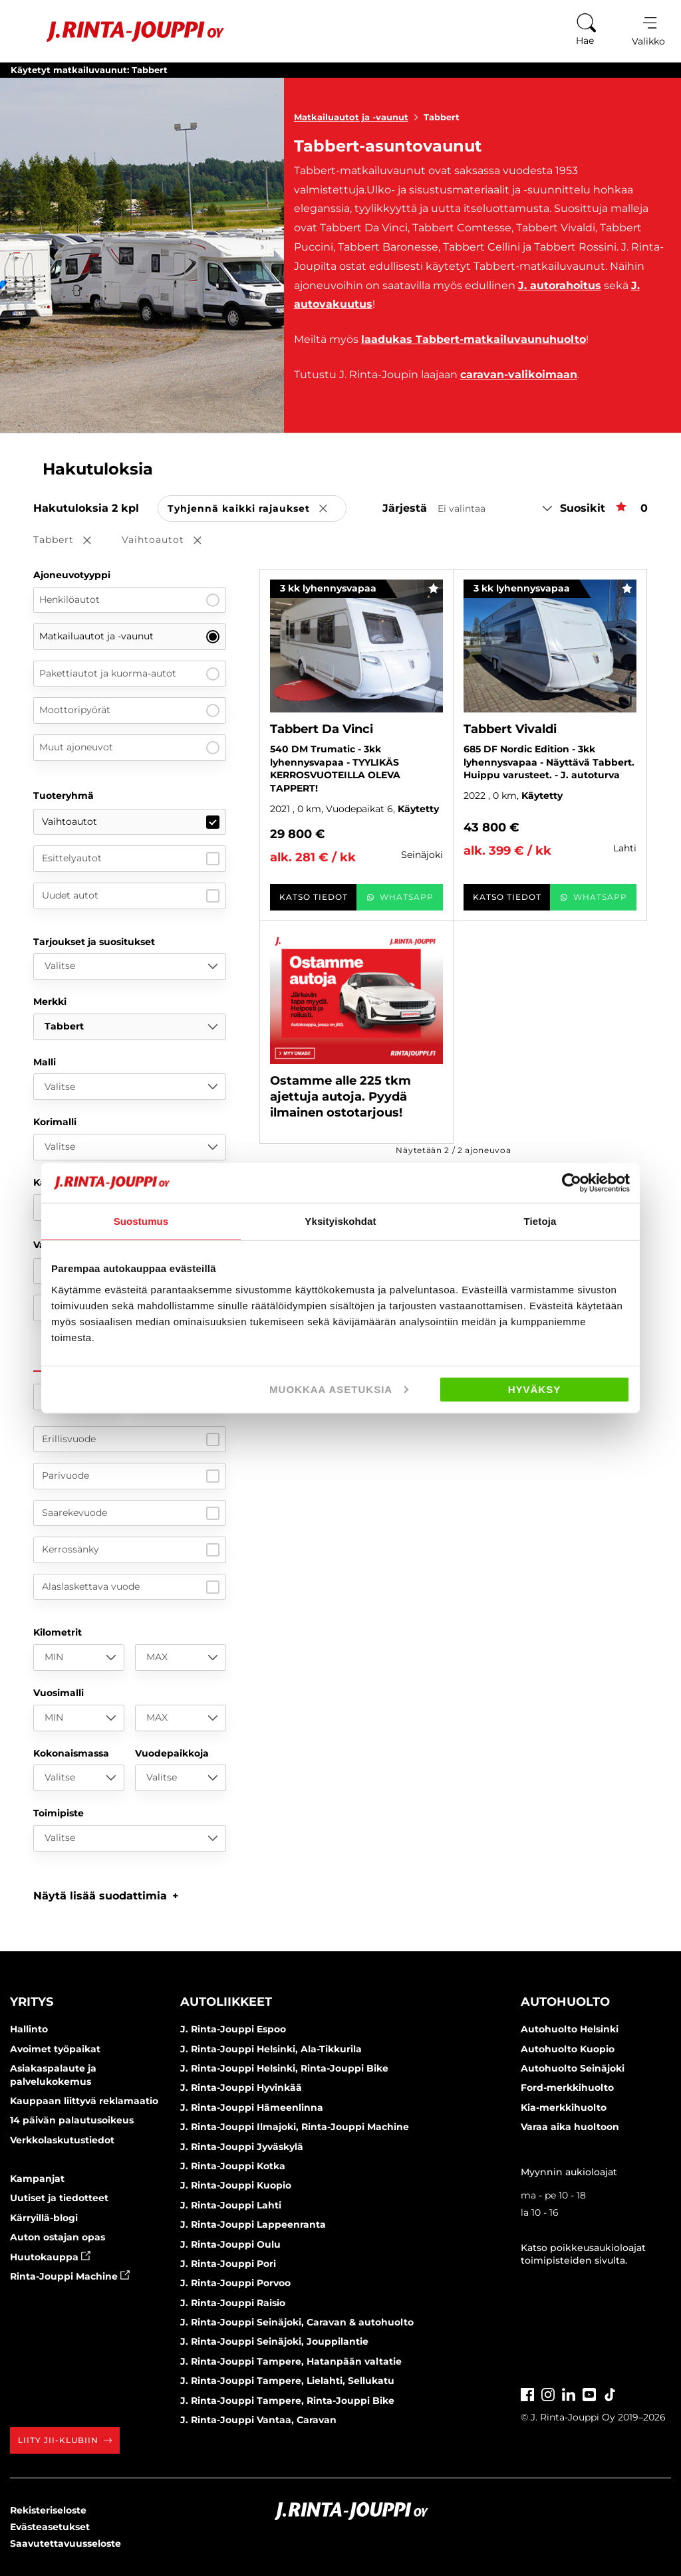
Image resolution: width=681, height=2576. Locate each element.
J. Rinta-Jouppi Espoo (233, 2029)
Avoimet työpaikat (55, 2049)
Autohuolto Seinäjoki (572, 2068)
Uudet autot (130, 896)
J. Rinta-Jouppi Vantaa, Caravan (258, 2420)
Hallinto (29, 2029)
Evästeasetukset (50, 2527)
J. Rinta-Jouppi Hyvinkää (241, 2087)
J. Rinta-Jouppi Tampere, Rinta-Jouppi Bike (287, 2401)
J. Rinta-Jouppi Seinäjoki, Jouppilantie (274, 2341)
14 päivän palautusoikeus (72, 2120)
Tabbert (442, 117)
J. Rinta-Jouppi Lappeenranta (253, 2224)
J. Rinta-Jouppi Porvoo (235, 2283)
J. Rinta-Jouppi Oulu (230, 2244)
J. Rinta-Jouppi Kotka (232, 2166)
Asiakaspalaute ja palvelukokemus (53, 2075)
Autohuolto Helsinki (569, 2029)
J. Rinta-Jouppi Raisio (232, 2303)
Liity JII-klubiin (65, 2440)
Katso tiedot (313, 897)
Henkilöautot (129, 600)
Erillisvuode (130, 1439)
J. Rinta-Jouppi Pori (228, 2264)
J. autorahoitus (559, 285)
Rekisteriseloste (48, 2510)
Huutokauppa (50, 2257)
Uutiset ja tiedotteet (59, 2198)
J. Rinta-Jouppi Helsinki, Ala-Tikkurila (271, 2049)
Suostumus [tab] (141, 1221)
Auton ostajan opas (57, 2237)
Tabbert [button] (71, 541)
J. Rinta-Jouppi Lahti (230, 2205)
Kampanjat (37, 2179)
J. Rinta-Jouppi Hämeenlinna (251, 2107)
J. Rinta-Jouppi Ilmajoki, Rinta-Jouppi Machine (294, 2127)
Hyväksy (534, 1388)
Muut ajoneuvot (129, 747)
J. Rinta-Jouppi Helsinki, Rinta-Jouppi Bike (284, 2068)
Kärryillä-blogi (44, 2218)
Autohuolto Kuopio (567, 2049)
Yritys (31, 2001)
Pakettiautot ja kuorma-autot (129, 674)
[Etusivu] (118, 31)
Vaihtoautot (130, 822)
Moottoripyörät (129, 710)
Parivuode (130, 1476)
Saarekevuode (130, 1513)
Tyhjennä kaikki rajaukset (257, 509)
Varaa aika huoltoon (570, 2127)
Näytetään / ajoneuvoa (453, 1150)
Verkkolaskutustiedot (62, 2140)
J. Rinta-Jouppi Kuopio (235, 2185)
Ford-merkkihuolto (567, 2087)
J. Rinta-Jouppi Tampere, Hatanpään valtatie (291, 2361)
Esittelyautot (130, 858)
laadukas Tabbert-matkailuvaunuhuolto (473, 339)
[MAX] (180, 1657)
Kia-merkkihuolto (564, 2107)
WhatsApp (400, 897)
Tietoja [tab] (540, 1221)
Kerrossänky (130, 1549)
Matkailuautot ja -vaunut (359, 117)
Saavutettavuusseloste (65, 2543)
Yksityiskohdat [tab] (340, 1221)
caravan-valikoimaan (518, 374)
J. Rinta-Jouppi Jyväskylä (241, 2147)
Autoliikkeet (226, 2001)
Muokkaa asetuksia (338, 1388)
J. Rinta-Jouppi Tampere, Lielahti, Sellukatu (287, 2381)
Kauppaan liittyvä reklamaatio (84, 2101)
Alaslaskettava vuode (130, 1587)
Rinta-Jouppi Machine (70, 2276)
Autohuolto (565, 2001)
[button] (106, 1895)
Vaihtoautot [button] (171, 541)
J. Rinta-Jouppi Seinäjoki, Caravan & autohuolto (297, 2322)
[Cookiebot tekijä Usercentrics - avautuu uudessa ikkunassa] (571, 1183)
